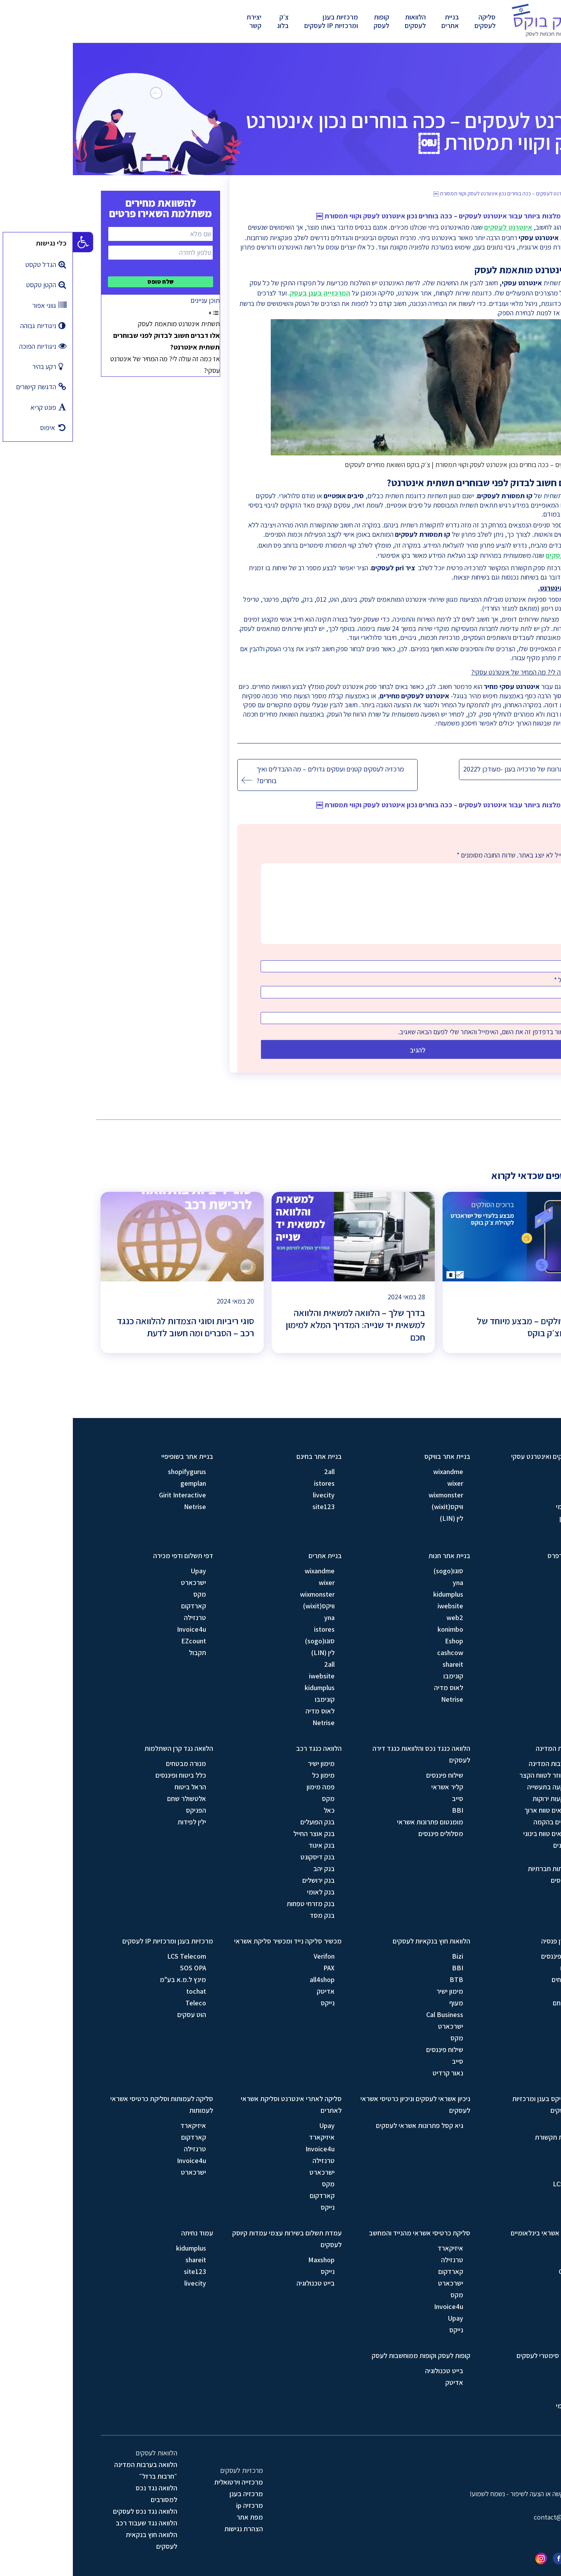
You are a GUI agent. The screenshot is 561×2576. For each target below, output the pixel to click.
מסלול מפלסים (498, 1880)
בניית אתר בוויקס (374, 1456)
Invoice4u (118, 1629)
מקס (126, 1594)
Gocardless (502, 2271)
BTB (383, 1979)
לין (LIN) (378, 1518)
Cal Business (371, 2014)
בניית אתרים (377, 21)
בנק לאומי (248, 1891)
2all (256, 1471)
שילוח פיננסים (371, 1775)
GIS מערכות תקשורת (490, 2137)
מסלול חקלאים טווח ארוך (485, 1810)
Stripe (510, 2248)
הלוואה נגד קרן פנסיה (497, 1940)
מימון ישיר (248, 1763)
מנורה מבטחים (113, 1763)
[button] (10, 242)
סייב (384, 1798)
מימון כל (250, 1775)
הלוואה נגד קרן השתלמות (106, 1748)
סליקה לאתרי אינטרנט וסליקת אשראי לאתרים (218, 2104)
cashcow (377, 1652)
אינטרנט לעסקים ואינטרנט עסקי (482, 1456)
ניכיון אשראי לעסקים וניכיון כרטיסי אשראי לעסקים (342, 2104)
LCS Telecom (113, 1956)
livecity (251, 1494)
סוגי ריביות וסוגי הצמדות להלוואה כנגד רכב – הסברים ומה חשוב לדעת (112, 1327)
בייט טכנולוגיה (243, 2283)
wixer (382, 1483)
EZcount (120, 1640)
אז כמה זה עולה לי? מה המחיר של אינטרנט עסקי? (92, 364)
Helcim (508, 2283)
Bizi (384, 1956)
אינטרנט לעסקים (435, 227)
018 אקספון (503, 1518)
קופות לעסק (308, 21)
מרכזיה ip (176, 2505)
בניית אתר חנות (376, 1555)
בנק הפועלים (245, 1821)
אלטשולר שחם (113, 1798)
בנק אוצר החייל (241, 1833)
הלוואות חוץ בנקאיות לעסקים (358, 1940)
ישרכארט (120, 1582)
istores (251, 1483)
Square (508, 2294)
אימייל (491, 980)
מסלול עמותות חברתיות (487, 1868)
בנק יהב (251, 1868)
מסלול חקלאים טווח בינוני (484, 1833)
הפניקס (123, 1810)
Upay (125, 1570)
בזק (513, 1494)
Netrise (122, 1506)
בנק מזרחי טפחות (238, 1903)
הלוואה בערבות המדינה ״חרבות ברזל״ (72, 2470)
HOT (512, 1483)
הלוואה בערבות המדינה (494, 1748)
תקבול (124, 1652)
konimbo (377, 1629)
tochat (123, 1991)
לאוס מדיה (504, 1617)
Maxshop (248, 2259)
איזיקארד (249, 2137)
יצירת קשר (181, 21)
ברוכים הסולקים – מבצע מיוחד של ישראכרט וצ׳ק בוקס (463, 1327)
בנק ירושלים (245, 1880)
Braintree (504, 2259)
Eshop (381, 1640)
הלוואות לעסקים (342, 21)
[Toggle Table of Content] (141, 312)
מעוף (383, 2002)
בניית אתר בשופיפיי (114, 1456)
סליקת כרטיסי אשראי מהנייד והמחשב (346, 2232)
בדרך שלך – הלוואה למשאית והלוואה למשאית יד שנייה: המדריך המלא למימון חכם (282, 1325)
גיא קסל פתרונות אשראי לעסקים (346, 2125)
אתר (496, 1006)
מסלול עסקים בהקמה (489, 1821)
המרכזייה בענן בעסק (247, 292)
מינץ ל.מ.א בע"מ (110, 1979)
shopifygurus (114, 1471)
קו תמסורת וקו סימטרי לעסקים (485, 2355)
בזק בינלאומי (501, 1506)
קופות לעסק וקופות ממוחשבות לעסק (348, 2355)
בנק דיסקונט (245, 1856)
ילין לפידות (119, 1821)
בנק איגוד (249, 1845)
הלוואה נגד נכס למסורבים (83, 2493)
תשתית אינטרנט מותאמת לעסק (106, 323)
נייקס (255, 2002)
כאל (256, 1810)
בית (509, 193)
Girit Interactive (109, 1494)
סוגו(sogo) (504, 1570)
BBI (384, 1810)
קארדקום (120, 1605)
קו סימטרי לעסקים (499, 555)
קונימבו (380, 1675)
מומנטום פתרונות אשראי (357, 1821)
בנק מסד (249, 1915)
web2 (510, 1605)
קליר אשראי (374, 1786)
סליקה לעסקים (412, 21)
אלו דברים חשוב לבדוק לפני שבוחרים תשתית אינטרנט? (94, 341)
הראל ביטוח (117, 1786)
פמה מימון (248, 1786)
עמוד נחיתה (124, 2232)
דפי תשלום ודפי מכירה (110, 1555)
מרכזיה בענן (173, 2493)
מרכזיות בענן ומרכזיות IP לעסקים (258, 21)
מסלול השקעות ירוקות (489, 1798)
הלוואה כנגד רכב (246, 1748)
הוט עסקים (118, 2014)
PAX (256, 1967)
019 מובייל (504, 1529)
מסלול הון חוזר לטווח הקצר (482, 1775)
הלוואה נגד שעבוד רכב (73, 2522)
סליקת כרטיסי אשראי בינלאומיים (482, 2232)
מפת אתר (177, 2517)
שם (495, 954)
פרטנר (510, 1471)
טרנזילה (122, 1617)
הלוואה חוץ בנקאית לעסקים (78, 2540)
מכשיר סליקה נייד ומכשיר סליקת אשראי (215, 1940)
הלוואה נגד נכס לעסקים (72, 2511)
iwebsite (506, 1594)
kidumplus (375, 1594)
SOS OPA (120, 1967)
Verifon (251, 1956)
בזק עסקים (504, 2417)
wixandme (375, 1471)
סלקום (510, 2148)
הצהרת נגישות (171, 2528)
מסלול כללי (503, 1856)
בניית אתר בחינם (246, 1456)
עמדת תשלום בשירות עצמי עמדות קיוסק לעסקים (214, 2238)
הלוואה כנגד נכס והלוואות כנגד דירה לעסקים (348, 1754)
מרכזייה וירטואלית (165, 2482)
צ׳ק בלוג (210, 21)
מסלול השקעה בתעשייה (486, 1786)
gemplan (120, 1483)
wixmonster (373, 1494)
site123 (251, 1506)
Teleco (123, 2002)
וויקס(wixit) (374, 1506)
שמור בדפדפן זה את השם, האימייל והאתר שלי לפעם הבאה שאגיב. (410, 1031)
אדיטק (253, 1991)
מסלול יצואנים (499, 1845)
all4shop (249, 1979)
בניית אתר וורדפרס (500, 1555)
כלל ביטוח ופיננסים (108, 1775)
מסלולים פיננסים (368, 1833)
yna (385, 1582)
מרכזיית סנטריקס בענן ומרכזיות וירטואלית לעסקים (482, 2104)
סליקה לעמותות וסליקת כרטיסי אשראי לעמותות (88, 2104)
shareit (380, 1664)
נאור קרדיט (375, 2072)
